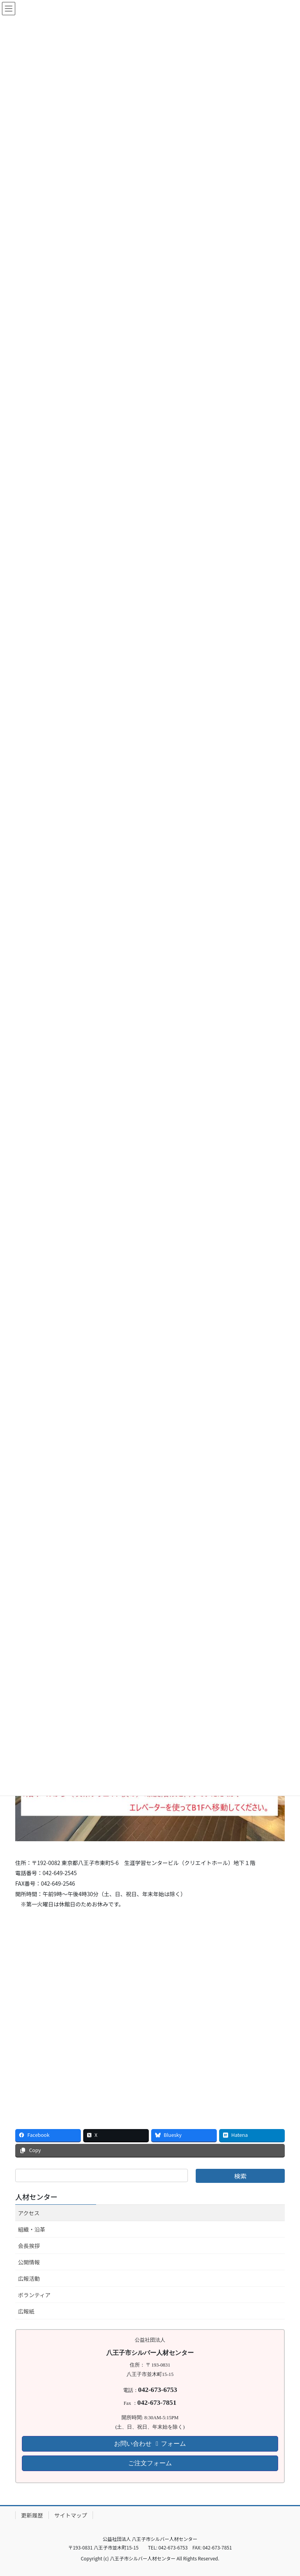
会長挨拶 (29, 2246)
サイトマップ (70, 2515)
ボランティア (34, 2295)
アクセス (28, 2213)
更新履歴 (32, 2515)
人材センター (36, 2196)
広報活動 (29, 2278)
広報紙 (26, 2311)
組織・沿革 (31, 2229)
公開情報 (29, 2262)
